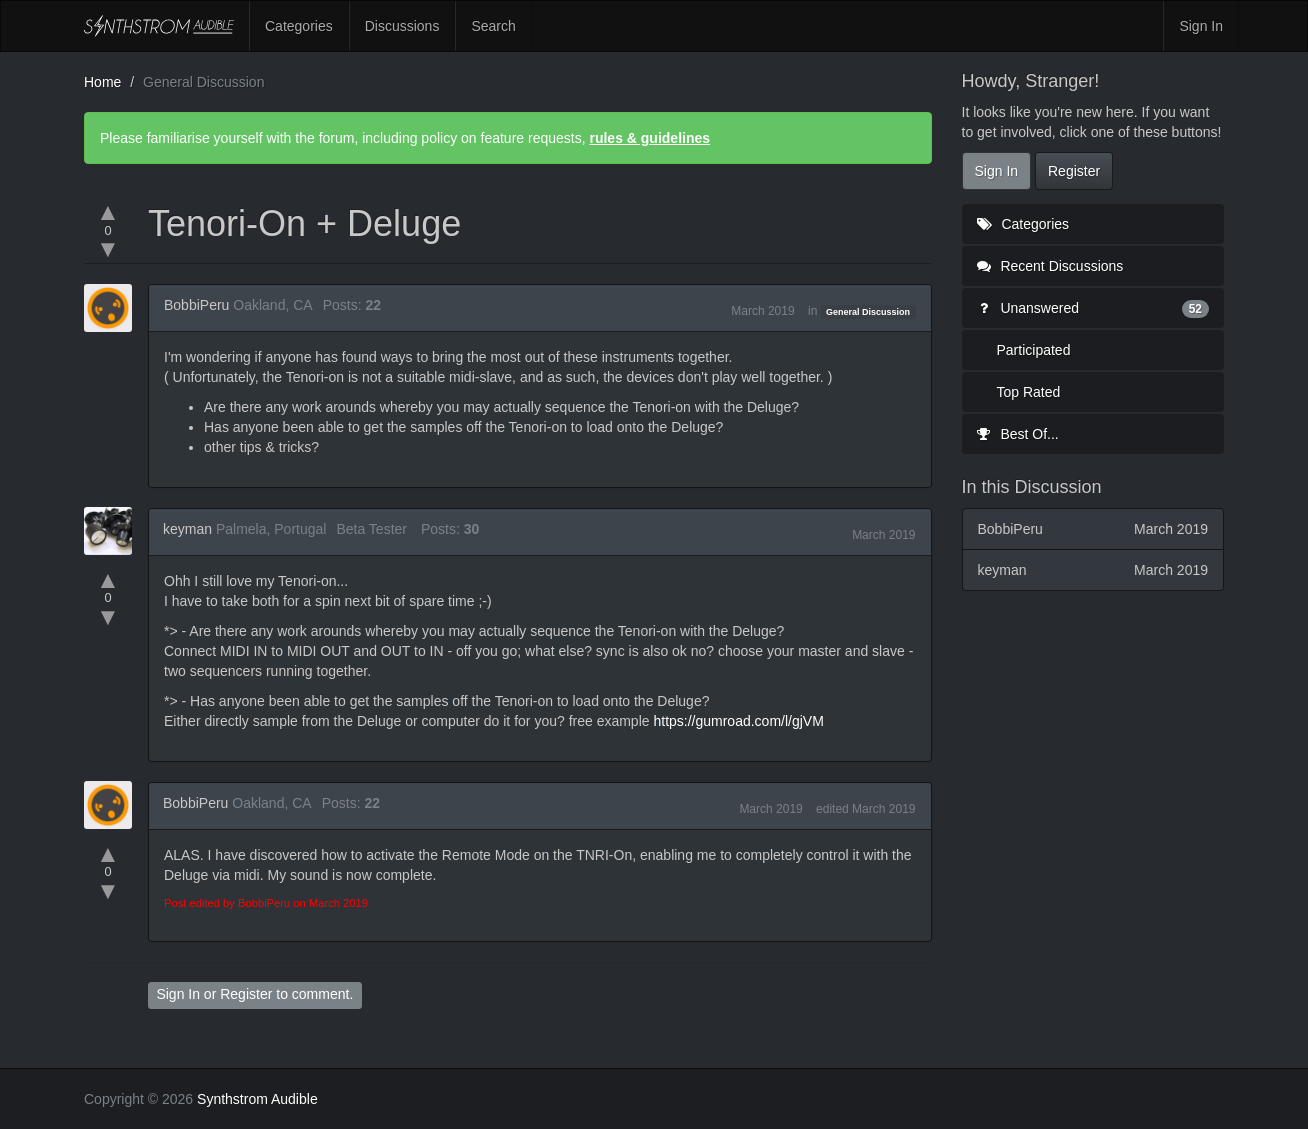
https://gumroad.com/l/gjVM (738, 721)
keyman (187, 529)
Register (246, 994)
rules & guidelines (649, 138)
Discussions (402, 26)
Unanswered (1093, 308)
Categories (299, 26)
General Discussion (868, 312)
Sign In (1201, 26)
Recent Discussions (1050, 266)
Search (493, 26)
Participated (1034, 350)
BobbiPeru (196, 305)
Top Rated (1029, 392)
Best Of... (1018, 434)
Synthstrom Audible (159, 26)
